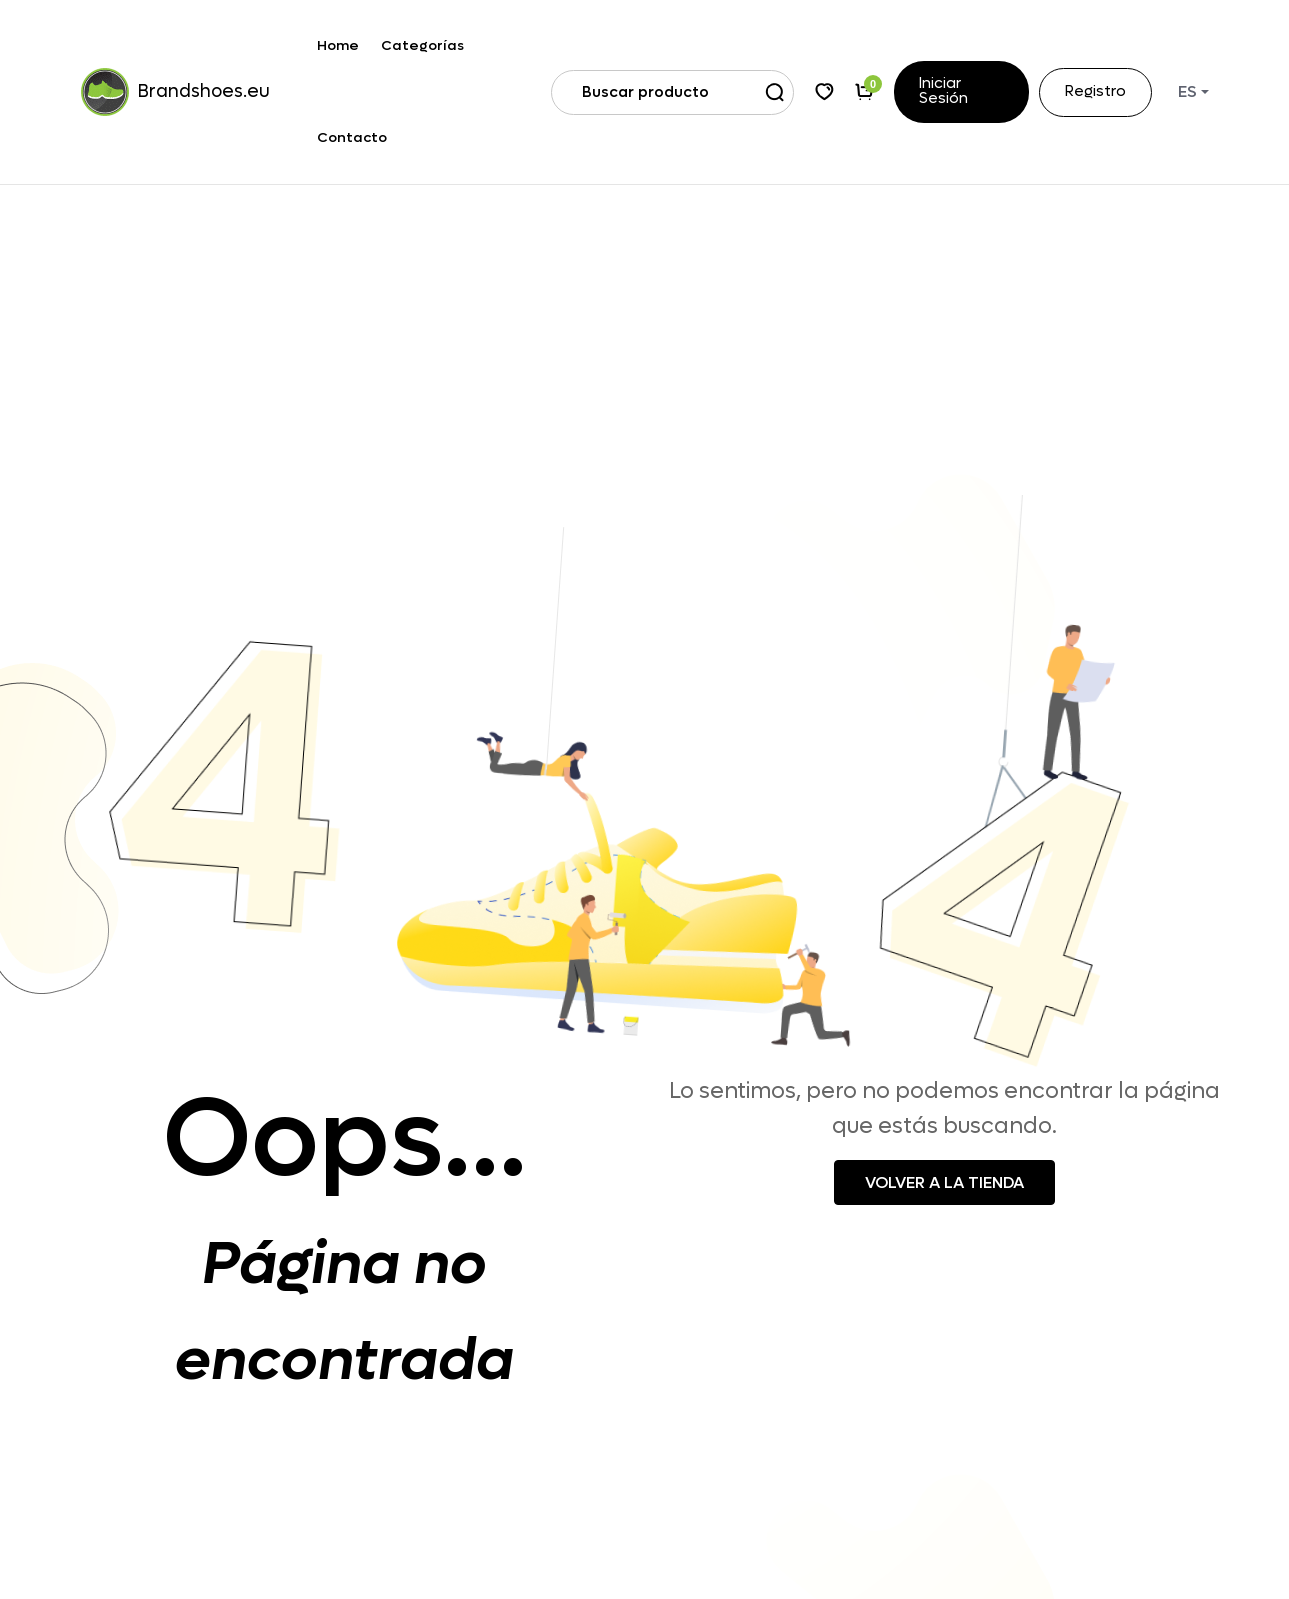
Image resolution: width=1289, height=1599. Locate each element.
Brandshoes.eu (169, 92)
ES (1187, 92)
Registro (1095, 92)
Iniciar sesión (943, 92)
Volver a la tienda (944, 1182)
